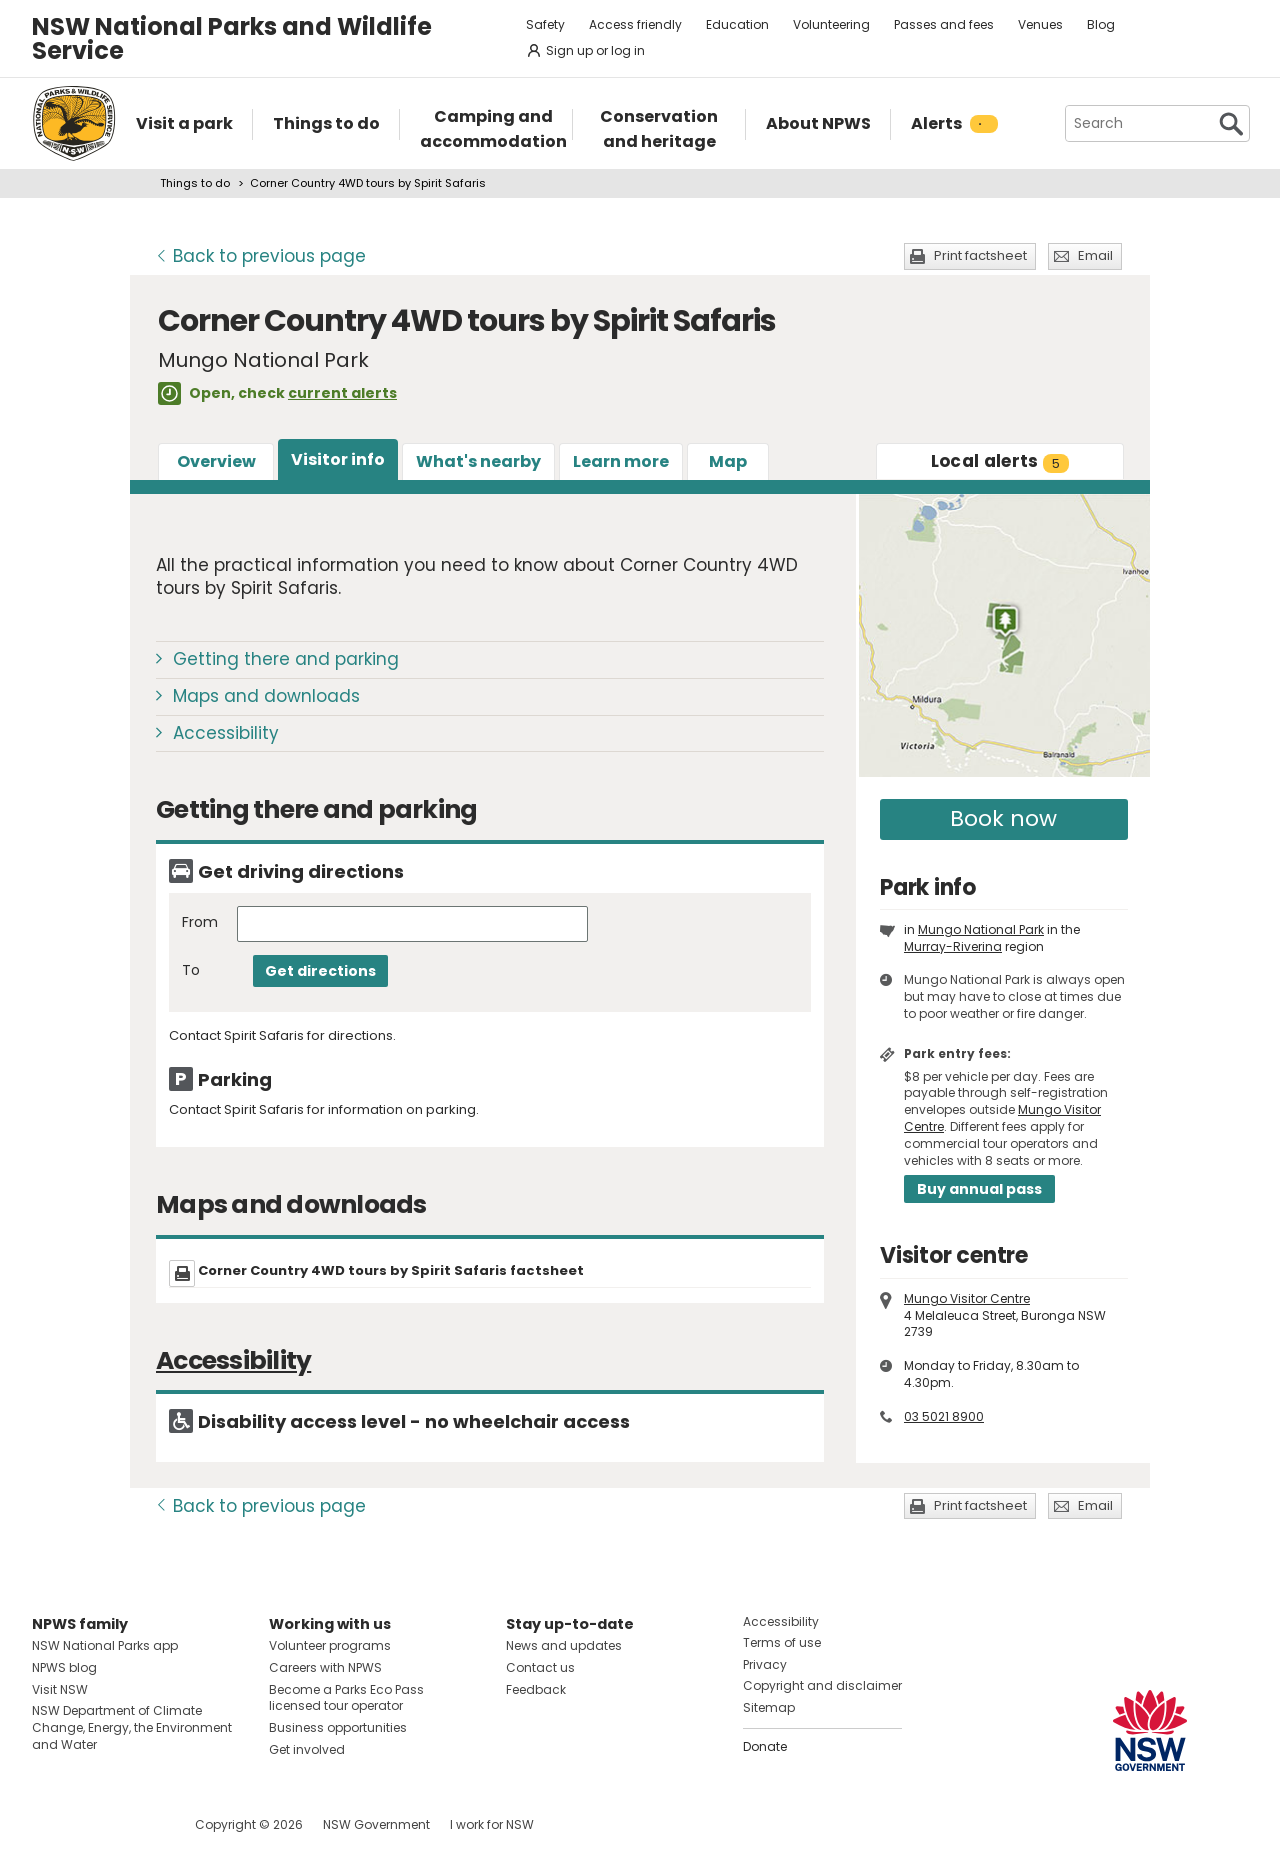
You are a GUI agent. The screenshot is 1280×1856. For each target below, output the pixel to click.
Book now (1003, 818)
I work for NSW (492, 1824)
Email (1095, 255)
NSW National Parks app (105, 1645)
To (191, 970)
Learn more (621, 461)
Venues (1040, 24)
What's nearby (478, 461)
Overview (216, 461)
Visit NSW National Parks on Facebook (50, 1824)
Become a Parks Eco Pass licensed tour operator (346, 1698)
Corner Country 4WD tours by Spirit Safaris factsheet (391, 1270)
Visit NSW (60, 1689)
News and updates (564, 1645)
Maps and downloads (266, 696)
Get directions (320, 971)
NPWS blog (64, 1667)
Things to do (195, 183)
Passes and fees (944, 24)
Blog (1101, 24)
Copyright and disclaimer (822, 1685)
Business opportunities (338, 1727)
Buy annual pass (979, 1189)
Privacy (765, 1664)
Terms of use (782, 1642)
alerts (1000, 461)
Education (737, 24)
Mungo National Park (981, 929)
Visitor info (338, 459)
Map (728, 461)
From (200, 922)
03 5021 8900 (944, 1416)
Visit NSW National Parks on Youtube (136, 1824)
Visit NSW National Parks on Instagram (93, 1824)
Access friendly (635, 24)
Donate (765, 1746)
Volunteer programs (330, 1645)
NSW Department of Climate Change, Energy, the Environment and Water (132, 1727)
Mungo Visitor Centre (967, 1298)
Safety (545, 24)
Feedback (536, 1689)
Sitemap (769, 1707)
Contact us (540, 1667)
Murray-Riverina (953, 946)
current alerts (342, 393)
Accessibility (226, 733)
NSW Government (376, 1824)
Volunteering (831, 24)
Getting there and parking (286, 659)
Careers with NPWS (325, 1667)
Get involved (307, 1749)
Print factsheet (980, 255)
